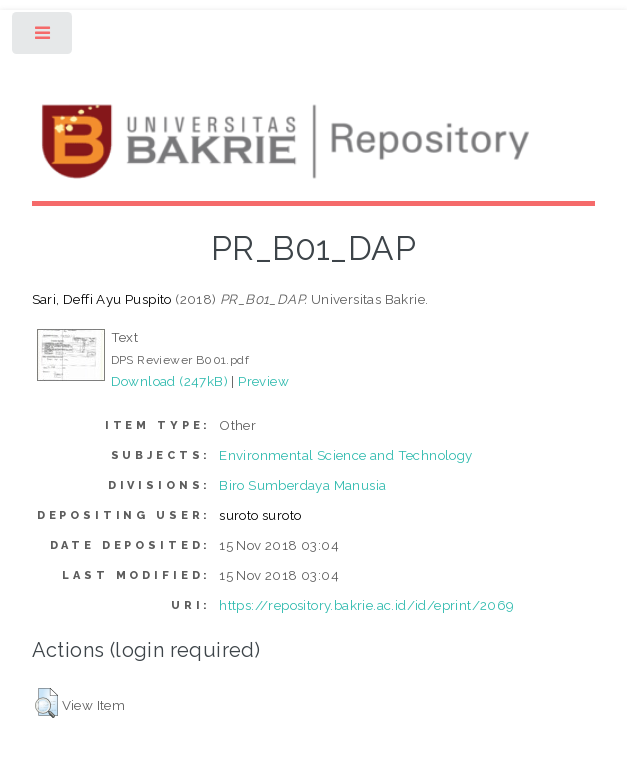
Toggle (43, 37)
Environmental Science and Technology (345, 455)
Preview (263, 381)
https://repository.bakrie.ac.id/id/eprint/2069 (366, 605)
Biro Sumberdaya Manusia (302, 485)
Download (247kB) (169, 381)
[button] (46, 703)
